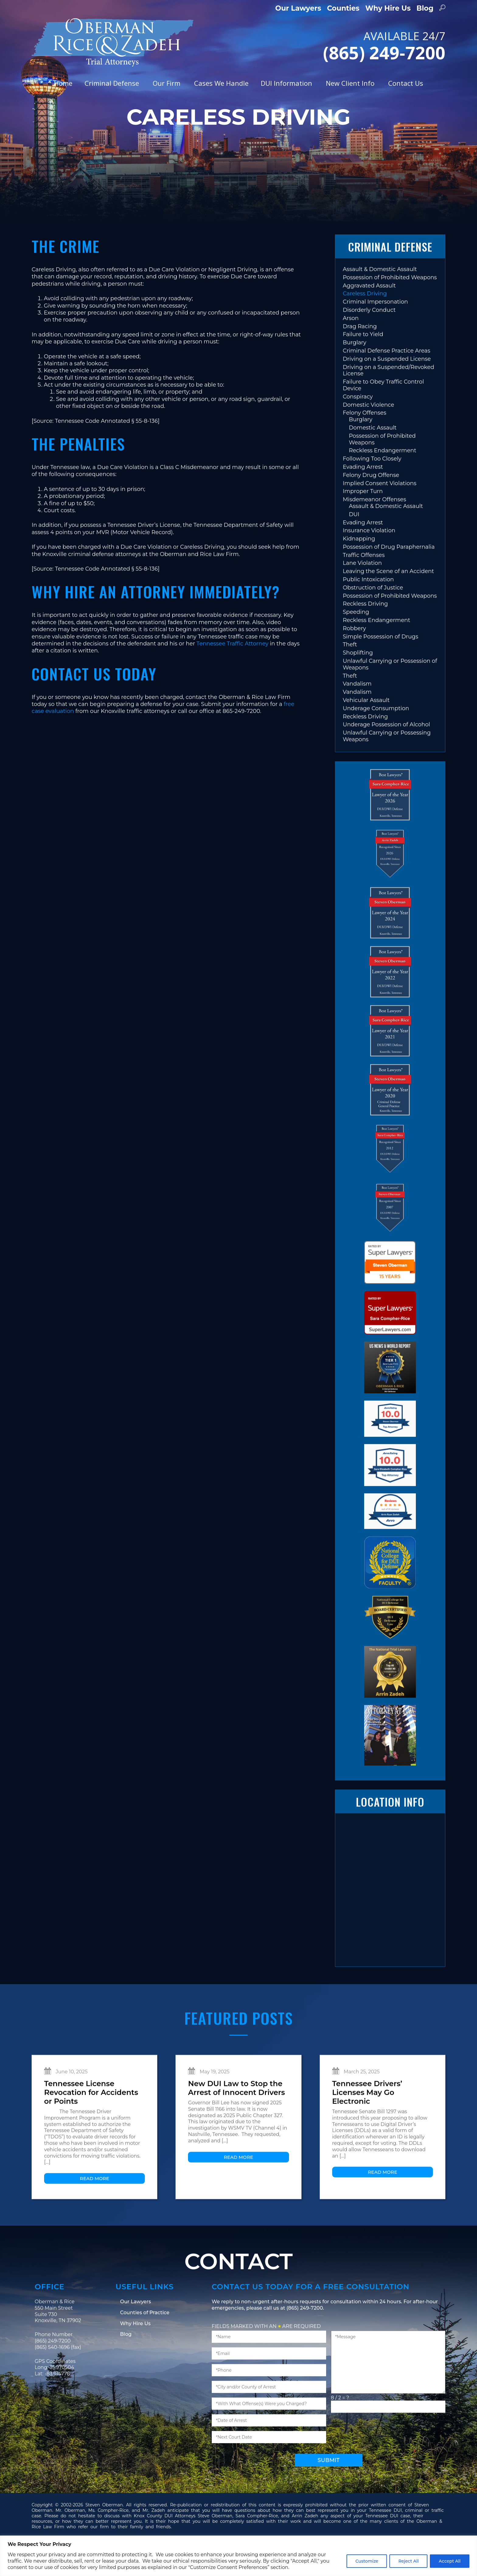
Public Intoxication (368, 607)
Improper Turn (363, 519)
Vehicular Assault (366, 727)
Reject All (408, 2561)
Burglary (354, 370)
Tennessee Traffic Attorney (232, 671)
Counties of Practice (144, 2340)
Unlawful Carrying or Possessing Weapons (387, 763)
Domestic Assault (373, 455)
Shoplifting (358, 680)
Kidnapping (359, 566)
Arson (351, 345)
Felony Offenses (364, 440)
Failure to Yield (363, 362)
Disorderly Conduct (369, 337)
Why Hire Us (388, 8)
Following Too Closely (372, 486)
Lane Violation (362, 590)
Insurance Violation (369, 558)
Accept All (450, 2561)
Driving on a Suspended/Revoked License (388, 397)
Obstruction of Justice (373, 615)
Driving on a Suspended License (387, 386)
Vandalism (357, 711)
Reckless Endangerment (382, 478)
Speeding (356, 639)
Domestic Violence (368, 432)
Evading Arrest (363, 494)
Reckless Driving (365, 631)
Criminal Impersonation (375, 329)
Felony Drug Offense (371, 502)
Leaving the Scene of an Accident (388, 598)
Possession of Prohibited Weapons (390, 304)
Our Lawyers (298, 8)
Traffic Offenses (364, 582)
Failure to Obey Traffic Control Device (383, 412)
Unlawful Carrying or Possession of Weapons (390, 692)
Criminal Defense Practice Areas (386, 378)
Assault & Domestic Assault (380, 296)
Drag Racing (360, 353)
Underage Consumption (376, 735)
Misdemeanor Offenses (374, 527)
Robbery (354, 656)
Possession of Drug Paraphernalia (389, 574)
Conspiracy (358, 424)
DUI (354, 541)
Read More (94, 2206)
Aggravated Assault (369, 313)
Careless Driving (365, 321)
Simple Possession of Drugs (380, 664)
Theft (350, 672)
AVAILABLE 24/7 (352, 45)
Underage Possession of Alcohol (386, 752)
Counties (343, 8)
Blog (424, 8)
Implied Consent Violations (379, 510)
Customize (366, 2561)
